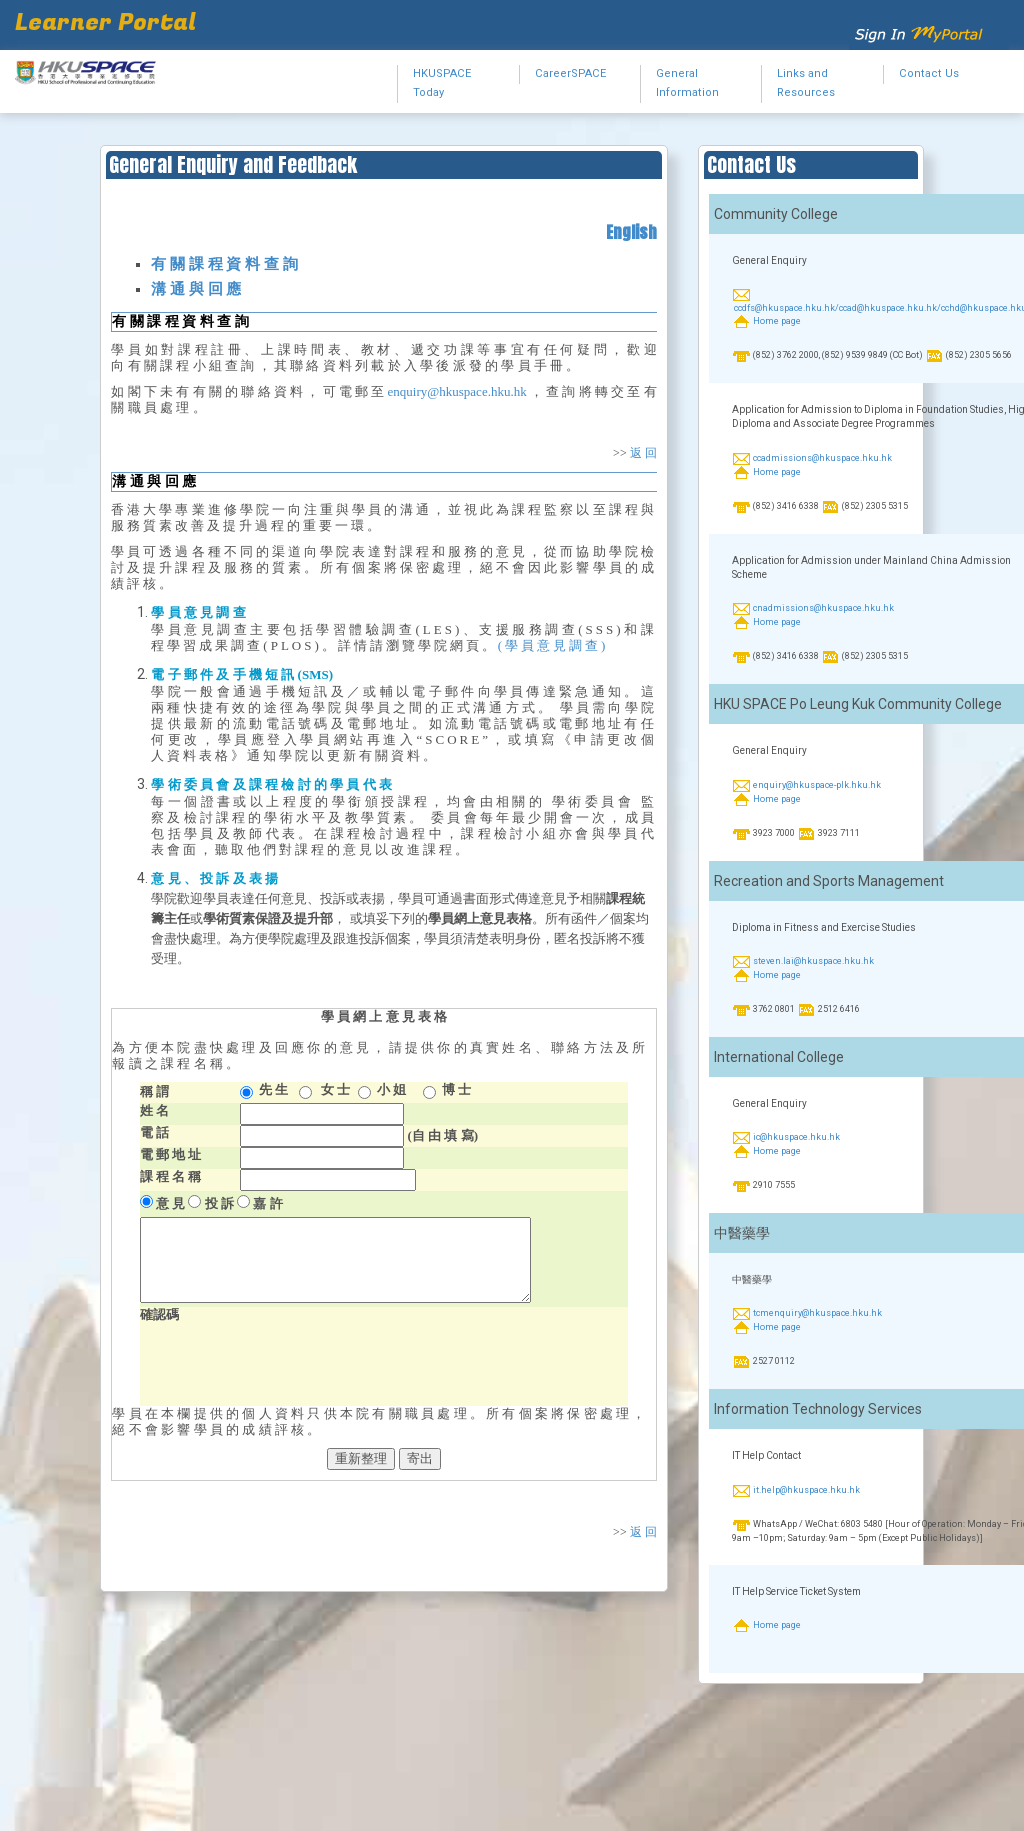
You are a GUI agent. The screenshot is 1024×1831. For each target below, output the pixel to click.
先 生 (273, 1089)
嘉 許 (267, 1203)
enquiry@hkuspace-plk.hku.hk (817, 785)
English (631, 232)
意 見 (170, 1203)
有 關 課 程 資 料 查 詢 (224, 264)
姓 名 (154, 1110)
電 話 (154, 1132)
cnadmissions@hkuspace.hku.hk (823, 609)
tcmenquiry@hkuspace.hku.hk (817, 1314)
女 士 (335, 1089)
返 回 (643, 453)
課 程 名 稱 (171, 1176)
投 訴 (219, 1203)
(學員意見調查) (553, 645)
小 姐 (391, 1089)
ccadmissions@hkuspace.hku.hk (822, 458)
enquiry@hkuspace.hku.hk (457, 391)
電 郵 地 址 (171, 1154)
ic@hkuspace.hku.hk (796, 1137)
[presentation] (292, 1367)
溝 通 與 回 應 (196, 289)
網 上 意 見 (384, 1016)
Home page (777, 322)
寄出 (420, 1458)
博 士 (456, 1089)
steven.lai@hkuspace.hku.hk (813, 961)
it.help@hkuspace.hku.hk (806, 1490)
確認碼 (159, 1314)
